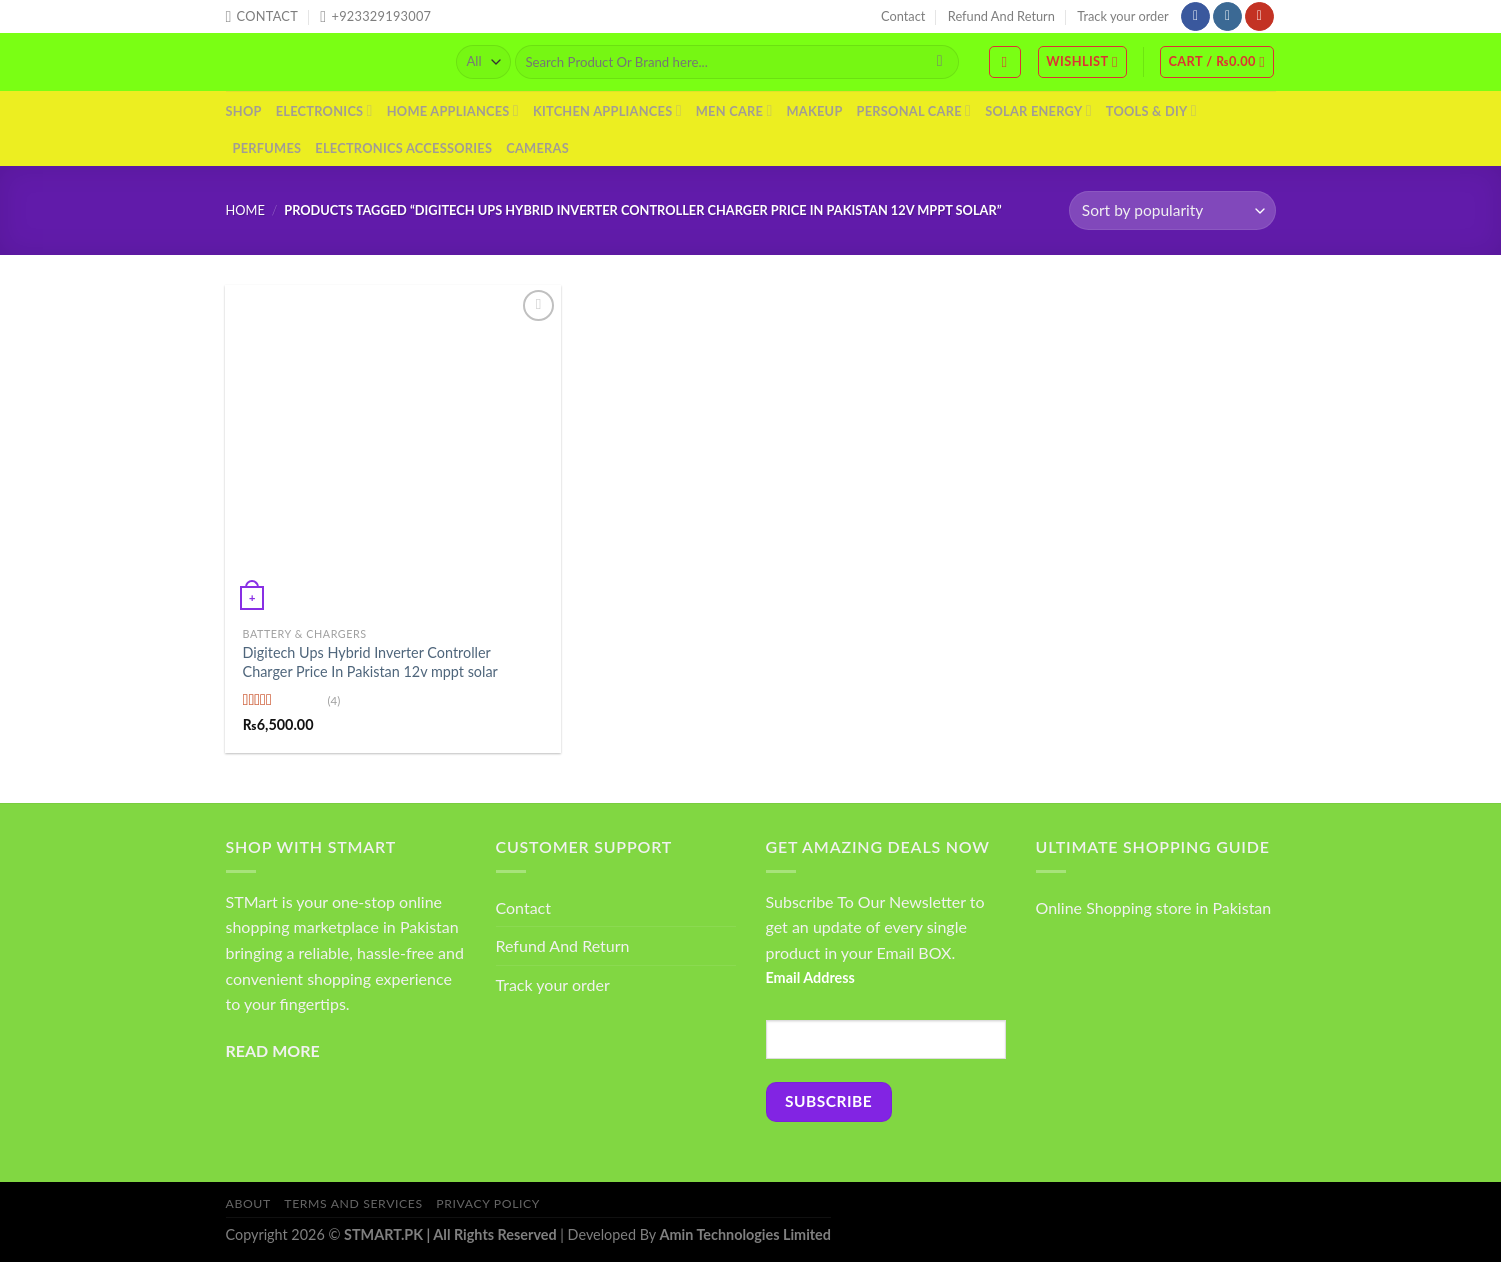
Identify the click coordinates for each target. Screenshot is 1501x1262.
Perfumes (267, 148)
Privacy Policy (488, 1203)
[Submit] (939, 62)
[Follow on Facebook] (1195, 17)
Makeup (814, 111)
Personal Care (914, 110)
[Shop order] (1172, 210)
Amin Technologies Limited (745, 1234)
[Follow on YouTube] (1259, 17)
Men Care (734, 110)
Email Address (810, 977)
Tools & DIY (1151, 110)
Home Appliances (453, 110)
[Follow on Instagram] (1227, 17)
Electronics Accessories (403, 148)
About (248, 1203)
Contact (903, 16)
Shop (244, 111)
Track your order (1122, 16)
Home (245, 210)
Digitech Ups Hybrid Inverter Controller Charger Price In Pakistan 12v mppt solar (370, 662)
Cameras (537, 148)
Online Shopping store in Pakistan (1154, 907)
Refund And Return (1001, 16)
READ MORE (273, 1050)
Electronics (324, 110)
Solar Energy (1038, 110)
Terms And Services (353, 1203)
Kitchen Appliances (607, 110)
